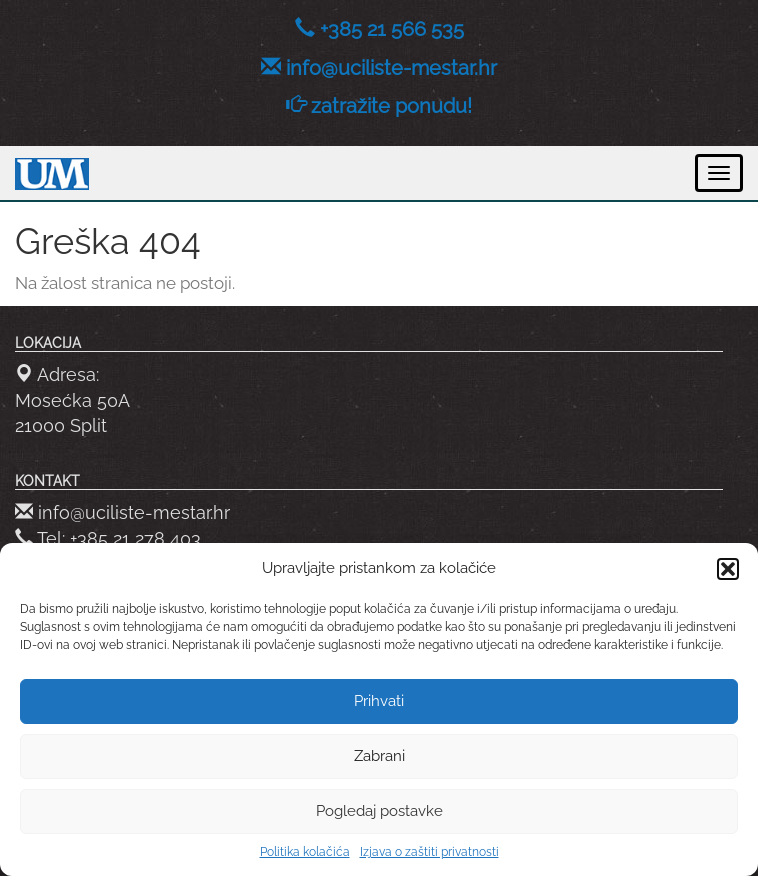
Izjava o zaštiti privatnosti (429, 852)
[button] (728, 569)
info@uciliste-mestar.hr (391, 68)
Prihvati (379, 701)
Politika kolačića (305, 852)
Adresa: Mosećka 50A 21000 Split (72, 400)
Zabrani (379, 756)
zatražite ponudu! (391, 106)
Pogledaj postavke (379, 811)
